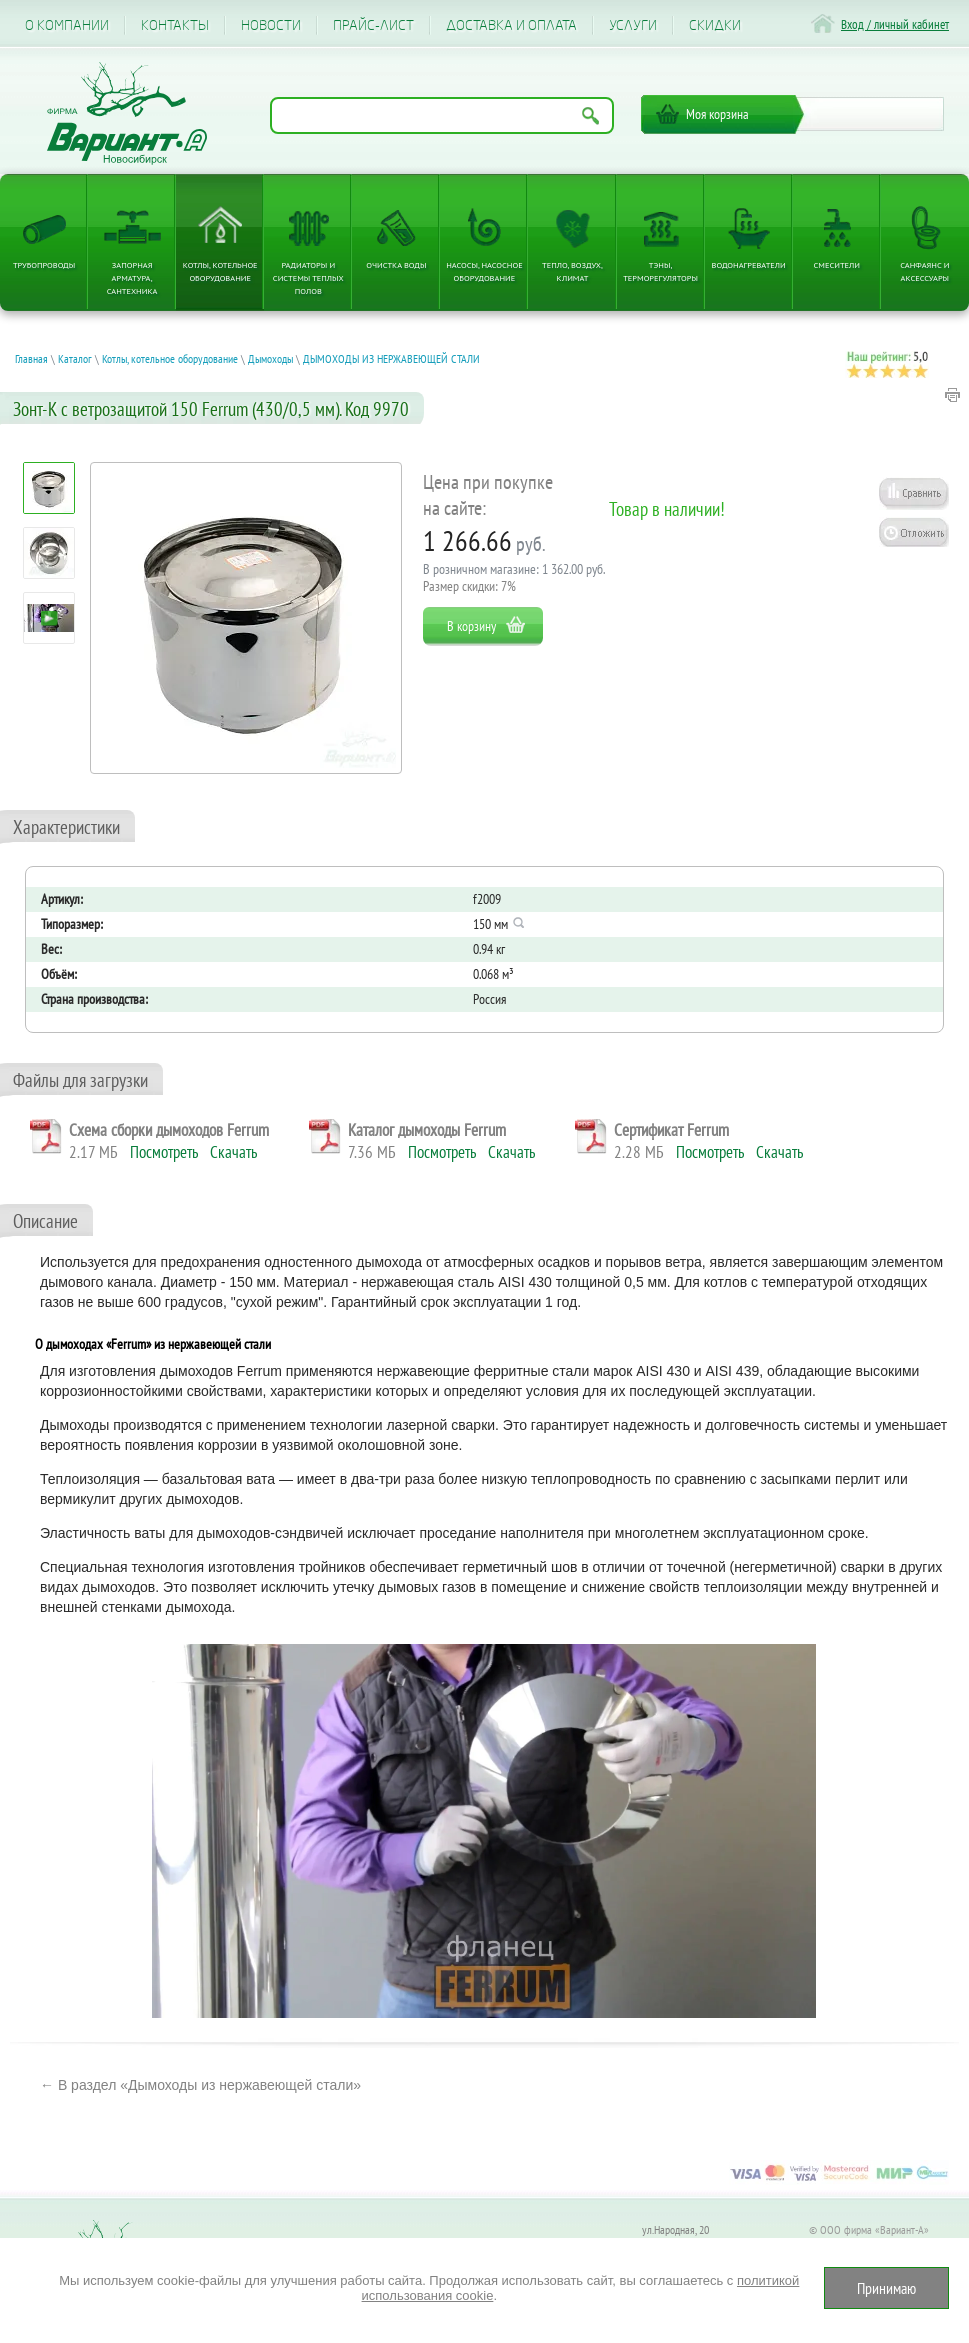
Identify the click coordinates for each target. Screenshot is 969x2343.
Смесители (837, 264)
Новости (271, 25)
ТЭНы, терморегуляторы (660, 271)
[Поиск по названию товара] (442, 115)
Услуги (633, 25)
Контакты (175, 25)
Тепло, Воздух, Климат (572, 271)
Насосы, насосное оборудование (484, 271)
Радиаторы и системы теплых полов (308, 277)
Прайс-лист (373, 25)
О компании (67, 25)
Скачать (233, 1152)
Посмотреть (164, 1152)
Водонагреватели (749, 264)
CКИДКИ (715, 25)
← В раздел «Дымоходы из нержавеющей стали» (200, 2085)
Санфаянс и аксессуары (924, 271)
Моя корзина (717, 114)
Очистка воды (396, 264)
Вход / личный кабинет (895, 24)
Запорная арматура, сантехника (132, 277)
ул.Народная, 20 (675, 2229)
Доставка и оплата (511, 25)
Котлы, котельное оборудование (220, 271)
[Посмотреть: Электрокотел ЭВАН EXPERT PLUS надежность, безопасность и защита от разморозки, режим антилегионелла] (49, 618)
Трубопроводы (44, 264)
